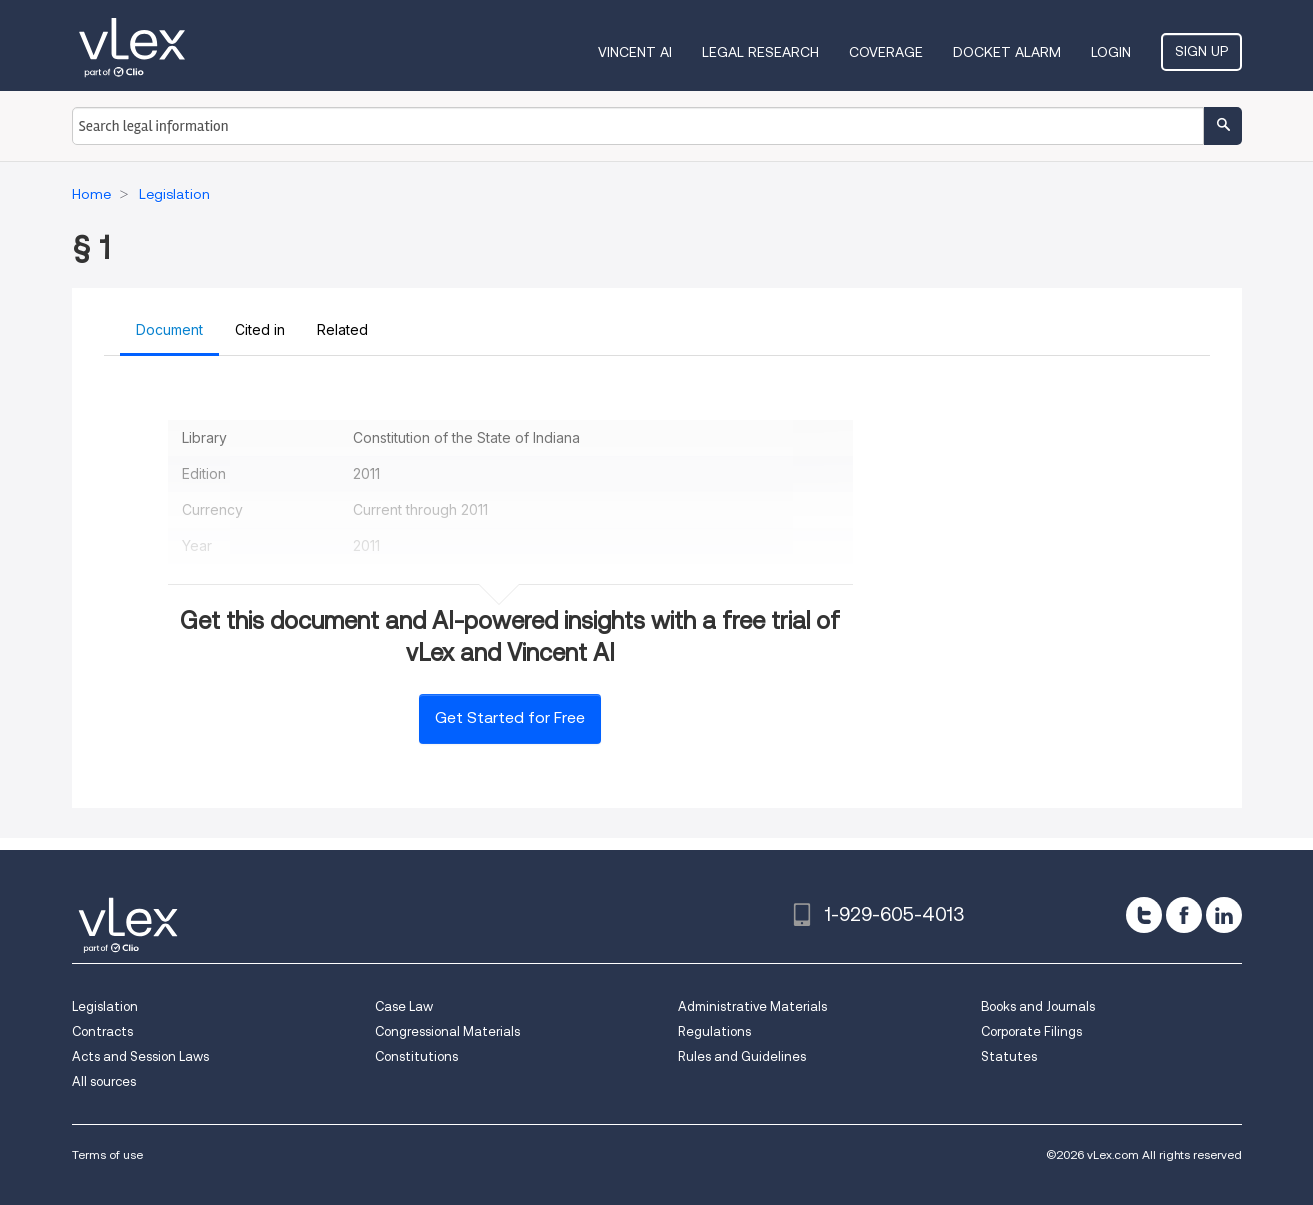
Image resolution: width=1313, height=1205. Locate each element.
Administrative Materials (752, 1006)
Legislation (105, 1006)
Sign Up (1201, 51)
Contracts (102, 1031)
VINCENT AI (635, 52)
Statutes (1009, 1056)
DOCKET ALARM (1007, 52)
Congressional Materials (447, 1031)
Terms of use (107, 1154)
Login (1111, 52)
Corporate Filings (1031, 1031)
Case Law (404, 1006)
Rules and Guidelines (742, 1056)
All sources (104, 1081)
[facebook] (1184, 915)
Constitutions (416, 1056)
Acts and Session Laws (140, 1056)
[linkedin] (1224, 915)
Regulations (714, 1031)
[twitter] (1144, 915)
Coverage (886, 52)
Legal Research (760, 52)
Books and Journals (1038, 1006)
